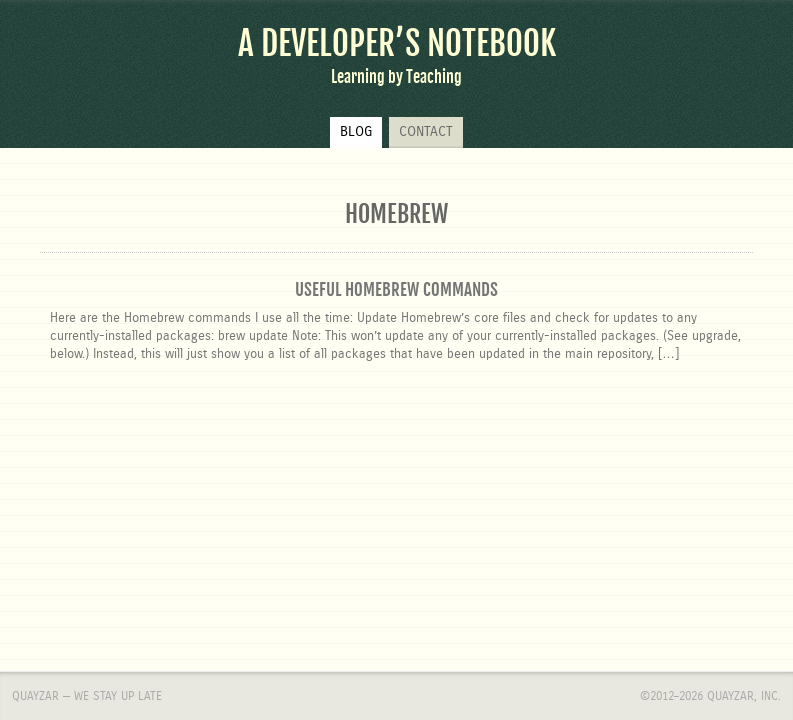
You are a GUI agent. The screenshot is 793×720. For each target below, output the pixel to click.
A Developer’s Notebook (397, 43)
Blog (356, 132)
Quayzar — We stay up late (87, 459)
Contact (426, 132)
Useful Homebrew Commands (396, 289)
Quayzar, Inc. (744, 459)
